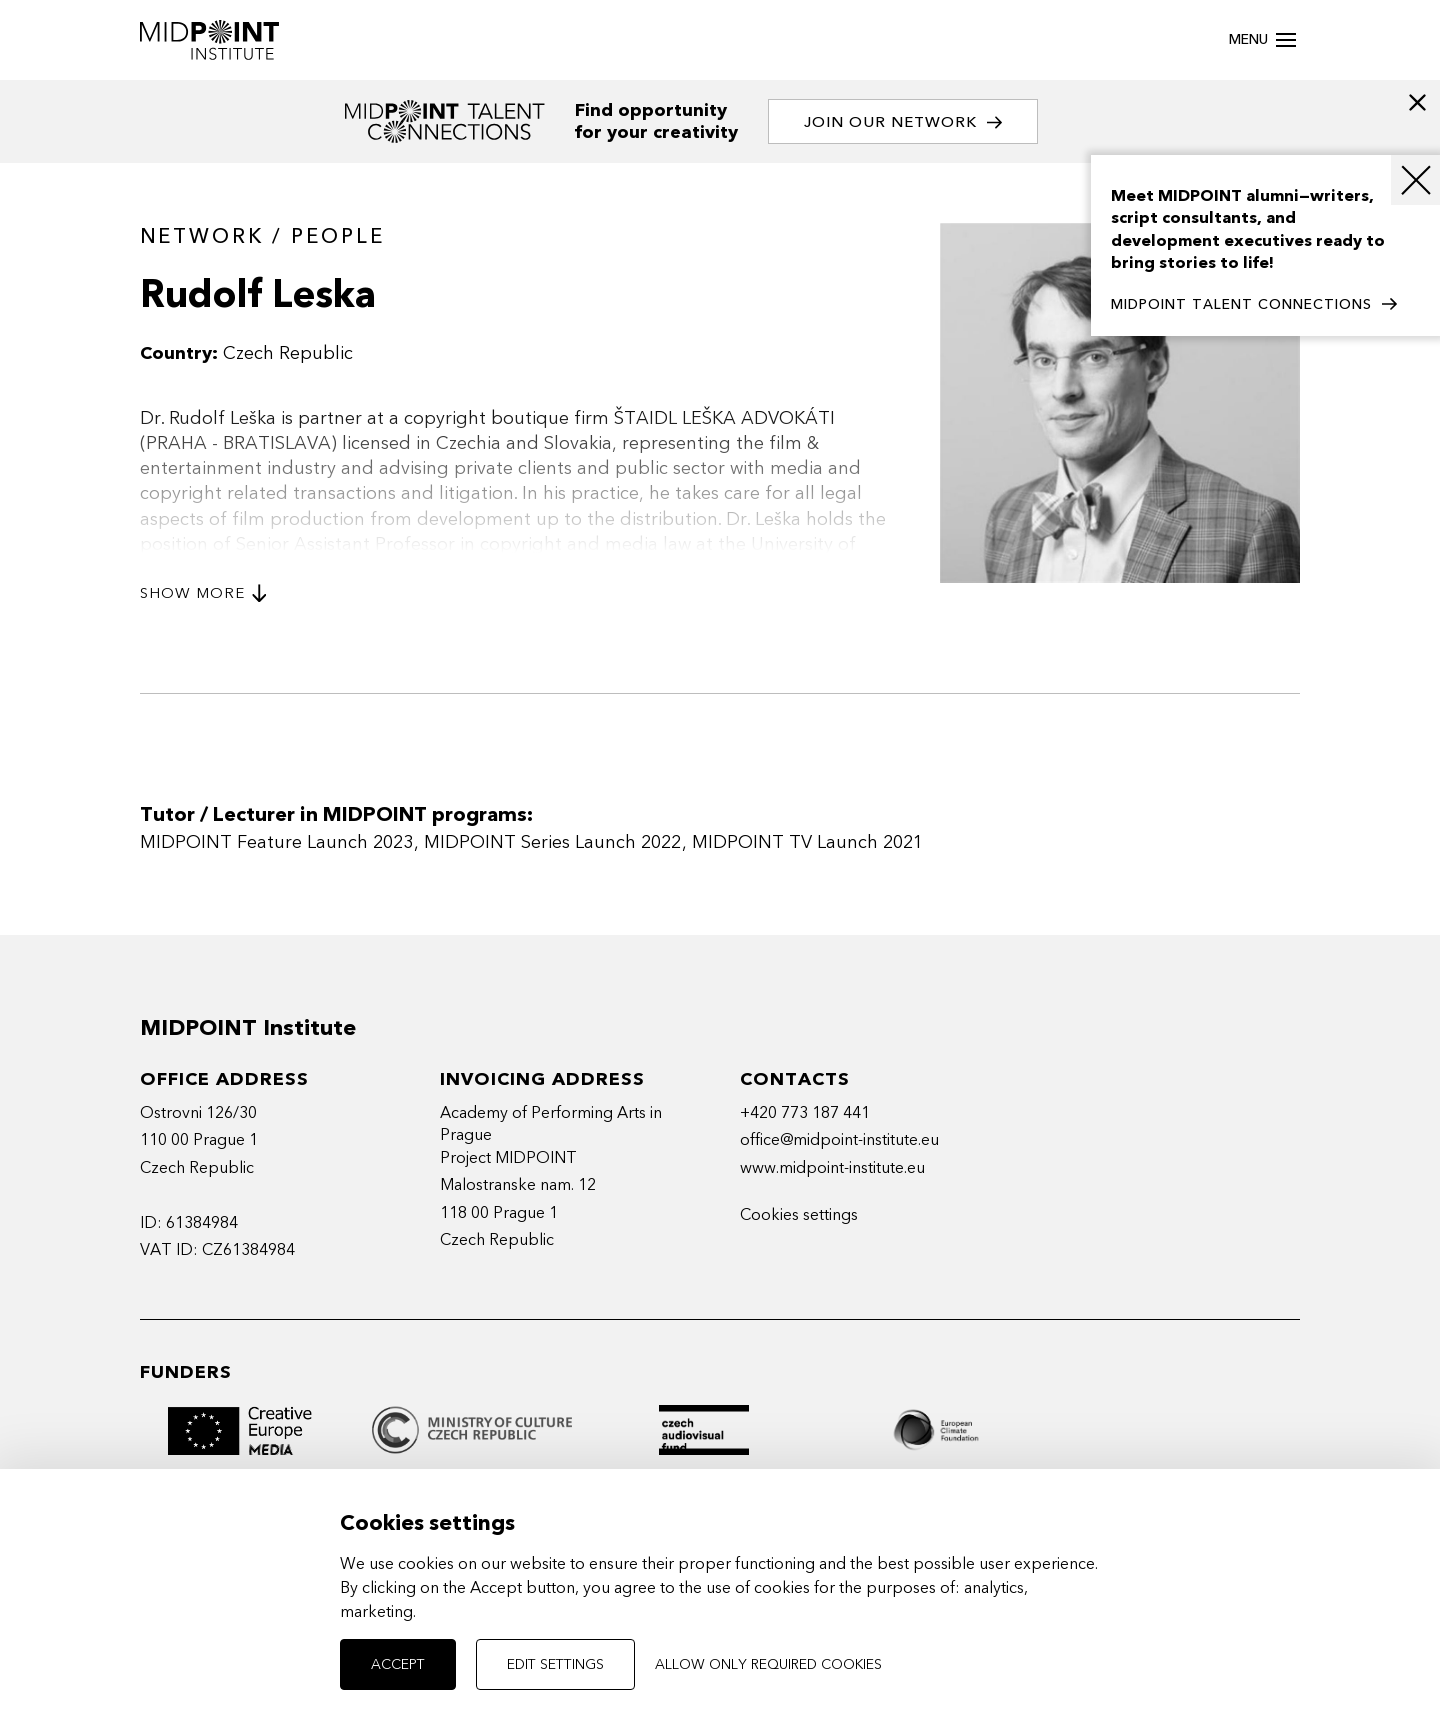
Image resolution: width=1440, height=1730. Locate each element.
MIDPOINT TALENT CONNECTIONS (1254, 305)
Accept (398, 1664)
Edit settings (555, 1664)
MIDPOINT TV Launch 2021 (807, 842)
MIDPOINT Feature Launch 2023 (276, 842)
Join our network (903, 122)
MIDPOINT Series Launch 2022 (552, 842)
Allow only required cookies (768, 1664)
